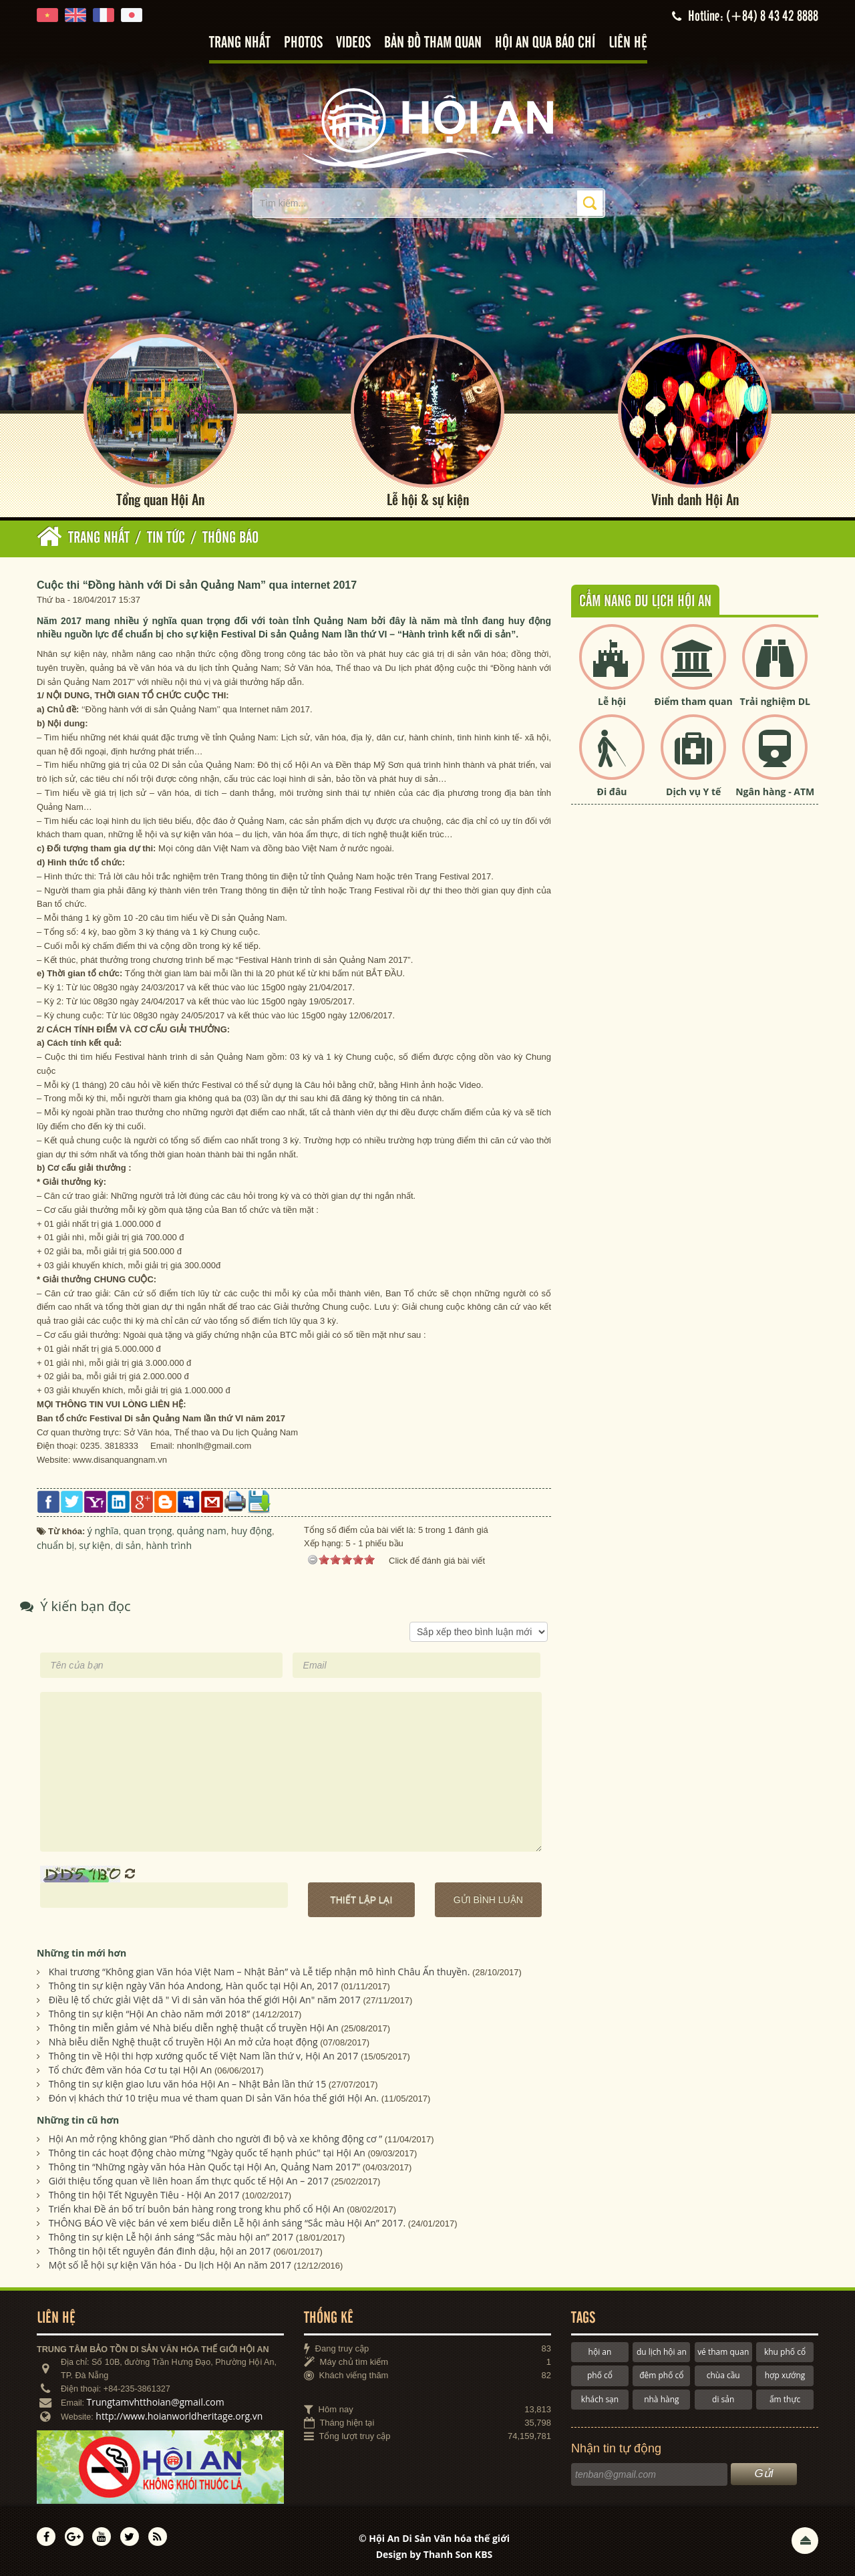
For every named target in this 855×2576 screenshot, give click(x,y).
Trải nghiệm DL (775, 701)
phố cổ (600, 2375)
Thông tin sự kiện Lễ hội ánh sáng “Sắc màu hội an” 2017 (171, 2237)
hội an (600, 2351)
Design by (434, 2554)
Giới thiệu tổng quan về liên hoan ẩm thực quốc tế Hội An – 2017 (189, 2180)
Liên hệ (628, 43)
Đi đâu (612, 791)
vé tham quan (723, 2351)
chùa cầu (723, 2375)
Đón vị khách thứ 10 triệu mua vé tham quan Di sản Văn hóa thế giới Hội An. (214, 2098)
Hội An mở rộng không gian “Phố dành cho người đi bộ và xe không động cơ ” (215, 2138)
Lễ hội (612, 701)
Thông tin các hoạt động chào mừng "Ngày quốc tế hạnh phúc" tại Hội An (207, 2152)
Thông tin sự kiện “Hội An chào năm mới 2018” (149, 2013)
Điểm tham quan (694, 701)
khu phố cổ (785, 2351)
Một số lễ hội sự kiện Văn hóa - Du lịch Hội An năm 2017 (170, 2265)
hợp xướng (785, 2375)
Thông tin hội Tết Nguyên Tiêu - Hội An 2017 (144, 2194)
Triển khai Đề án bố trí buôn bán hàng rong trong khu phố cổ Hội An (197, 2208)
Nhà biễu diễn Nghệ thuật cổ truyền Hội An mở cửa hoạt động (183, 2041)
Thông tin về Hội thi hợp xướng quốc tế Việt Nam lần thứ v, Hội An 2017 (204, 2055)
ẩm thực (785, 2399)
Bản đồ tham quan (433, 43)
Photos (303, 43)
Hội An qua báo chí (545, 43)
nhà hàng (661, 2399)
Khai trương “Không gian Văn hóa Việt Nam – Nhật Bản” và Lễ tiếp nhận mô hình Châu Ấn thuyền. (259, 1971)
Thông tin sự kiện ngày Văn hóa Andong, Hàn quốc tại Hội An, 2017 (194, 1985)
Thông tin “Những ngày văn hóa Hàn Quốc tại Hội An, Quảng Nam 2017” (204, 2166)
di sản (723, 2399)
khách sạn (600, 2399)
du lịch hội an (662, 2351)
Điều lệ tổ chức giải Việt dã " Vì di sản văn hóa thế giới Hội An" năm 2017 (205, 1999)
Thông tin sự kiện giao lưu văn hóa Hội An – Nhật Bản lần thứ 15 (188, 2084)
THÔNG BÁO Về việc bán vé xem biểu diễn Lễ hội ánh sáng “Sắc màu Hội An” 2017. (227, 2222)
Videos (353, 43)
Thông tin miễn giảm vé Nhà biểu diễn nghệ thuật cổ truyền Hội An (194, 2027)
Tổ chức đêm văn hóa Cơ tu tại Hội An (130, 2069)
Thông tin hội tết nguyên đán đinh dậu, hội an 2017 (160, 2251)
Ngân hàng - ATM (774, 791)
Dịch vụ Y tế (693, 791)
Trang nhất (240, 43)
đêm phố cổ (661, 2375)
